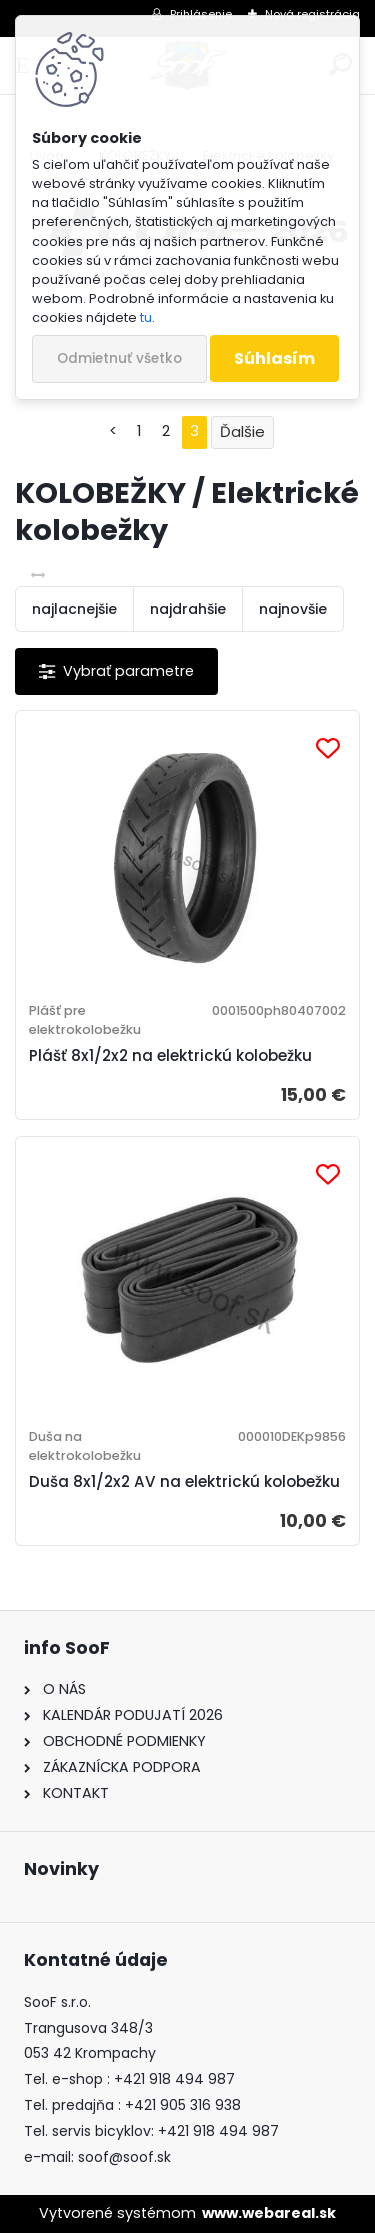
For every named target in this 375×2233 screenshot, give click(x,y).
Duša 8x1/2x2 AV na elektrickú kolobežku (184, 1481)
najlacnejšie (74, 609)
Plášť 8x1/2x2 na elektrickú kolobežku (170, 1055)
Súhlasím (274, 358)
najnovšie (293, 609)
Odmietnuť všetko (119, 358)
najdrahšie (188, 609)
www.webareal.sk (269, 2213)
